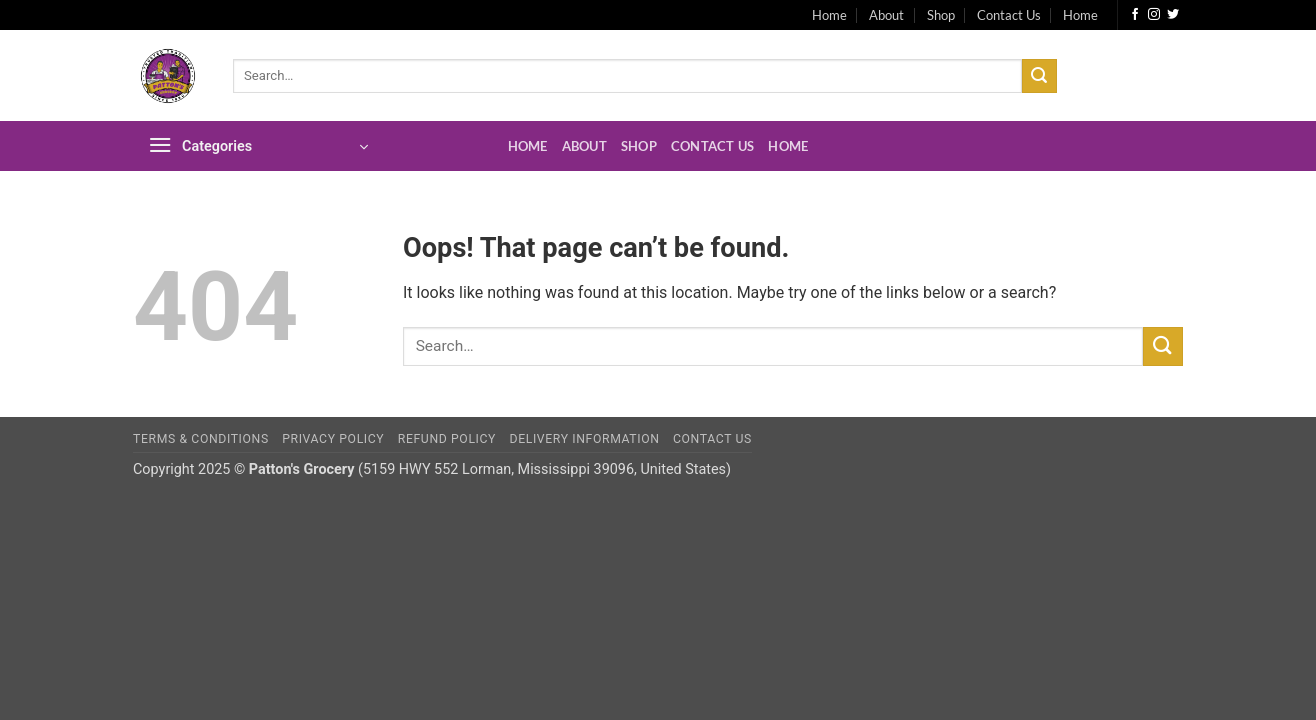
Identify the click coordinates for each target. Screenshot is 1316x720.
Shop (941, 15)
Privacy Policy (333, 439)
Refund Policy (447, 439)
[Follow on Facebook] (1135, 15)
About (886, 15)
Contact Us (1009, 15)
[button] (258, 146)
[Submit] (1039, 76)
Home (829, 15)
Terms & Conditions (201, 439)
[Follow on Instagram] (1154, 15)
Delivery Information (585, 439)
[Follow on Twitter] (1173, 15)
